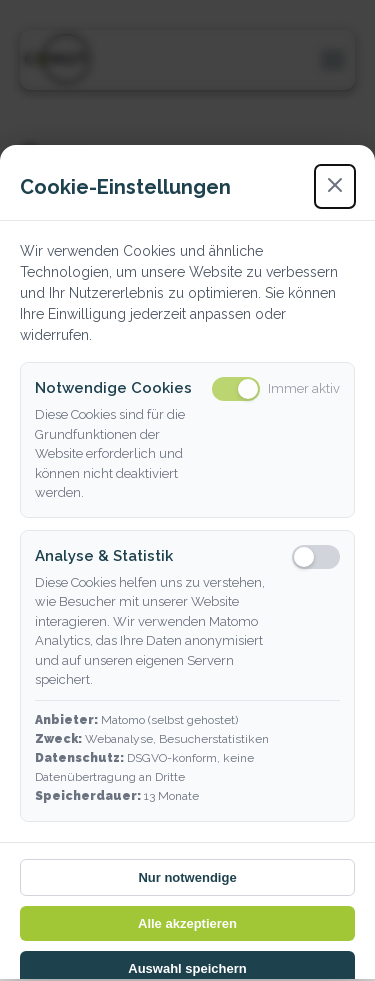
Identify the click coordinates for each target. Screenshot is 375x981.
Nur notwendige (187, 877)
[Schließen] (335, 186)
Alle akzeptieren (187, 923)
